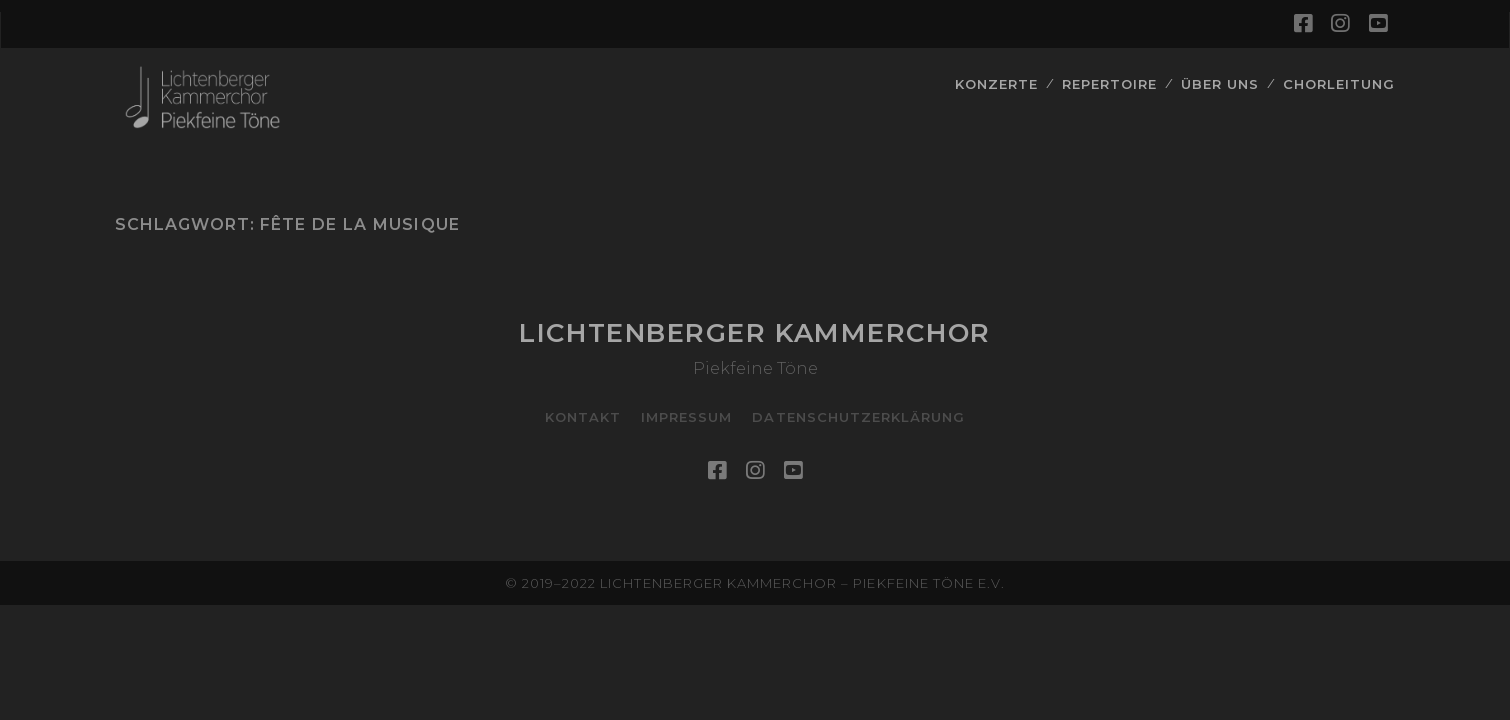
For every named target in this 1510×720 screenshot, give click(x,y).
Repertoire (1109, 84)
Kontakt (583, 417)
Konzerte (996, 84)
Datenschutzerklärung (858, 417)
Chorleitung (1339, 84)
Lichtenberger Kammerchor (754, 333)
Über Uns (1220, 84)
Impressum (686, 417)
